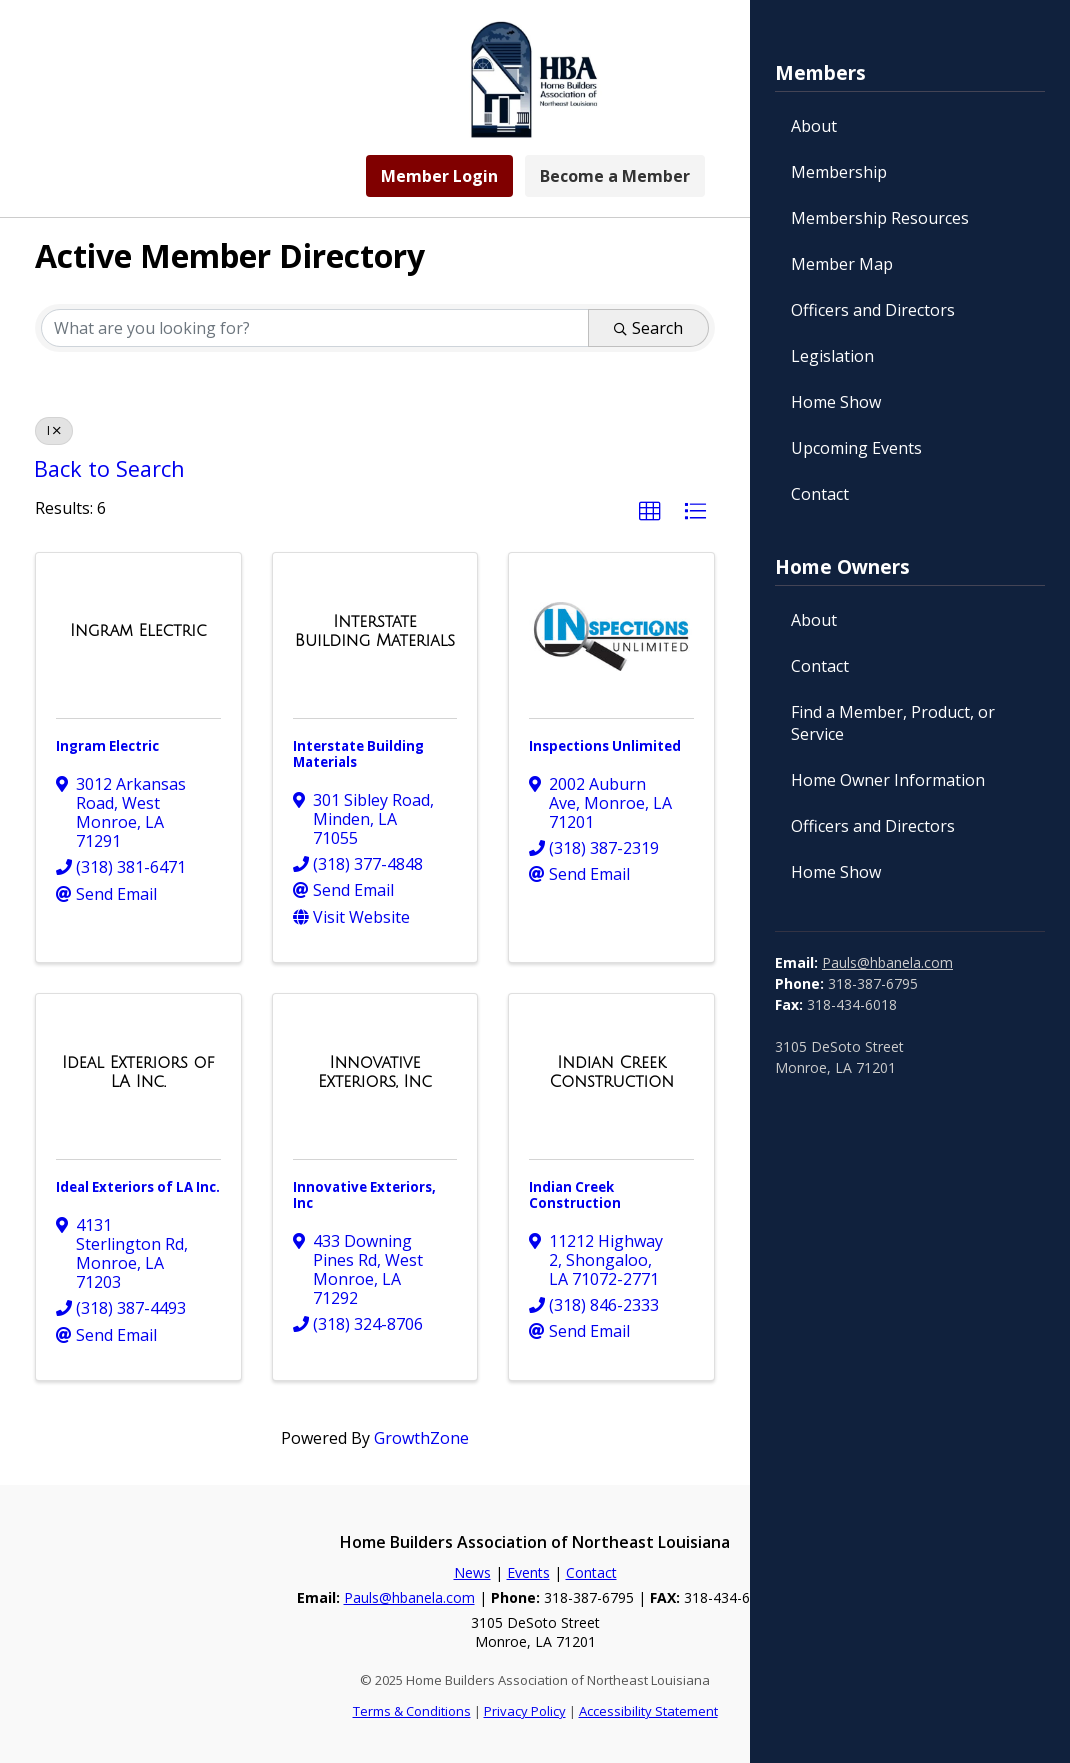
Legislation (832, 356)
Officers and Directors (873, 310)
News (472, 1572)
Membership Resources (880, 218)
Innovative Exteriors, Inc (364, 1195)
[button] (650, 512)
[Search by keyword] (315, 328)
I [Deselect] (54, 430)
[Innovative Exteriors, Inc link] (375, 1072)
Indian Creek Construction (575, 1195)
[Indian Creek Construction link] (611, 1072)
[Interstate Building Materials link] (375, 631)
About (814, 126)
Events (528, 1572)
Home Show (836, 402)
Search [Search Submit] (648, 328)
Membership (839, 172)
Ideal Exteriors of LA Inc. (138, 1187)
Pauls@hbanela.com (887, 962)
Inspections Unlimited (605, 746)
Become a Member (615, 176)
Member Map (842, 264)
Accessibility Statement (648, 1711)
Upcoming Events (856, 448)
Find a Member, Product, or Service (893, 723)
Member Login (439, 176)
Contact (820, 494)
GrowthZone (421, 1438)
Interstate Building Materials (358, 754)
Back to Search (109, 468)
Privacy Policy (525, 1711)
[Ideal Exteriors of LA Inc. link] (138, 1072)
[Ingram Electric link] (138, 631)
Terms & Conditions (412, 1711)
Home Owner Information (888, 780)
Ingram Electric (107, 746)
